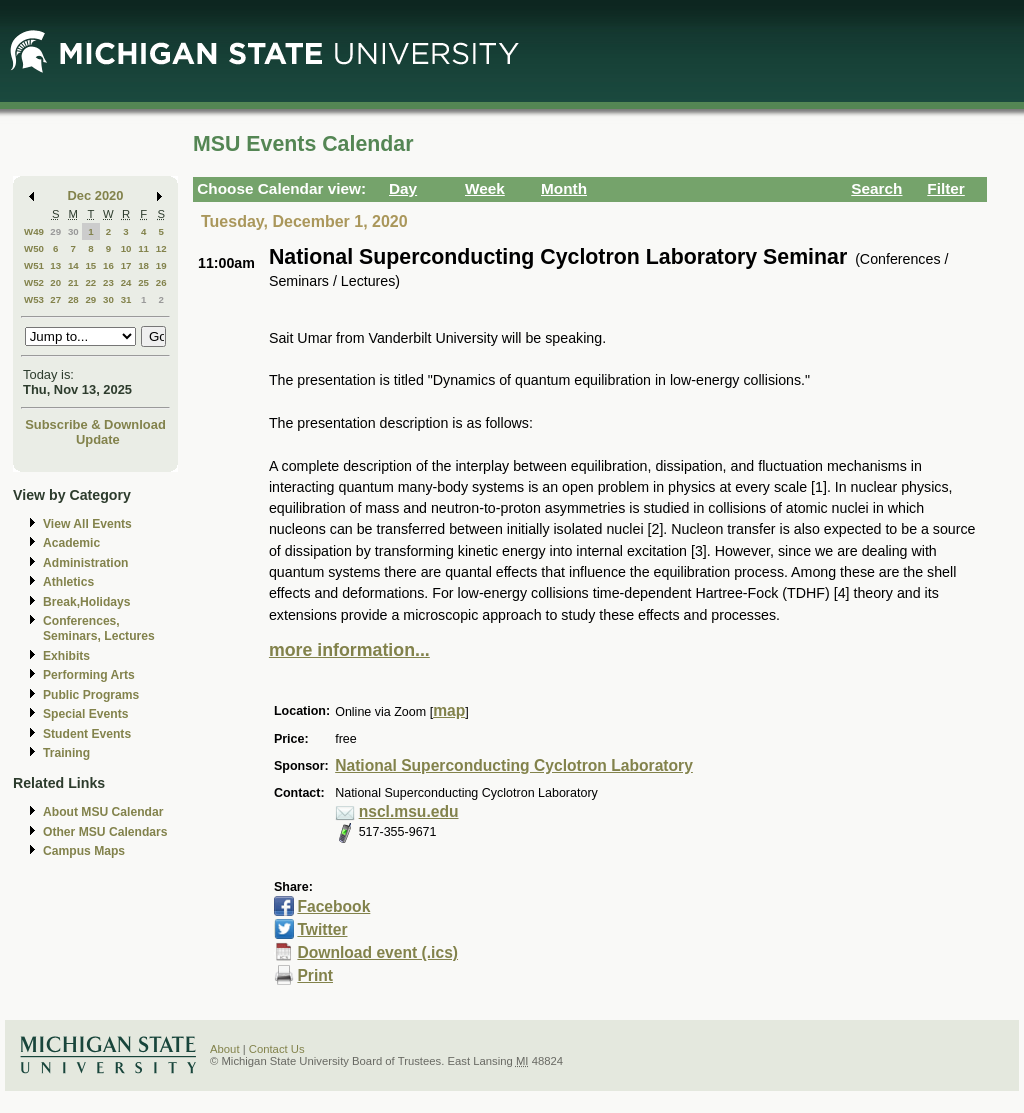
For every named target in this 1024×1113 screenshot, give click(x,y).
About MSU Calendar (103, 812)
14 (73, 265)
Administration (85, 563)
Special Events (85, 714)
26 (161, 282)
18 (143, 265)
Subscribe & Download (95, 424)
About (225, 1049)
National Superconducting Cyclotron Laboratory (514, 765)
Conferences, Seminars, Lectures (99, 628)
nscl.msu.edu (409, 811)
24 (126, 282)
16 (108, 265)
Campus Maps (84, 851)
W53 (34, 299)
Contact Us (277, 1049)
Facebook (333, 906)
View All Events (87, 524)
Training (66, 753)
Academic (71, 543)
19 (161, 265)
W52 (34, 282)
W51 (34, 265)
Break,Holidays (87, 602)
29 (55, 231)
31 (126, 299)
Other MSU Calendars (105, 832)
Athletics (68, 582)
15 (90, 265)
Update (98, 439)
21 (73, 282)
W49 (34, 231)
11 (143, 248)
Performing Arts (89, 675)
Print (315, 975)
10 (126, 248)
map (449, 710)
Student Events (87, 734)
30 (73, 231)
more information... (349, 650)
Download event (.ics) (377, 952)
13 (55, 265)
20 (55, 282)
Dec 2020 (96, 195)
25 (143, 282)
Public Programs (91, 695)
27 (55, 299)
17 (126, 265)
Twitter (322, 929)
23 (108, 282)
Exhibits (66, 656)
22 (90, 282)
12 (161, 248)
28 (73, 299)
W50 (34, 248)
